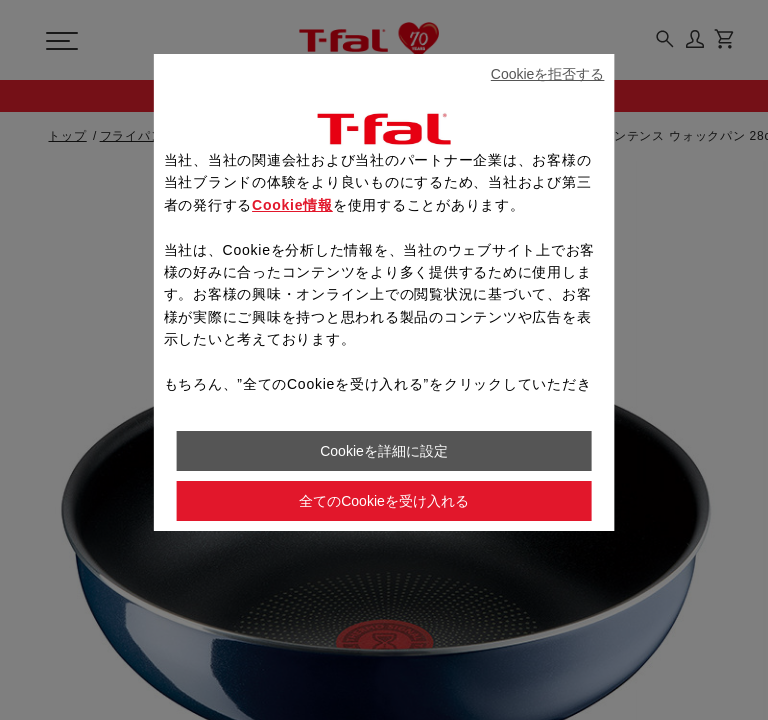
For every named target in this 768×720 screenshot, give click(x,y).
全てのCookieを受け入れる (384, 501)
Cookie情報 (292, 205)
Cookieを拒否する (548, 74)
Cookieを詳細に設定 (384, 451)
